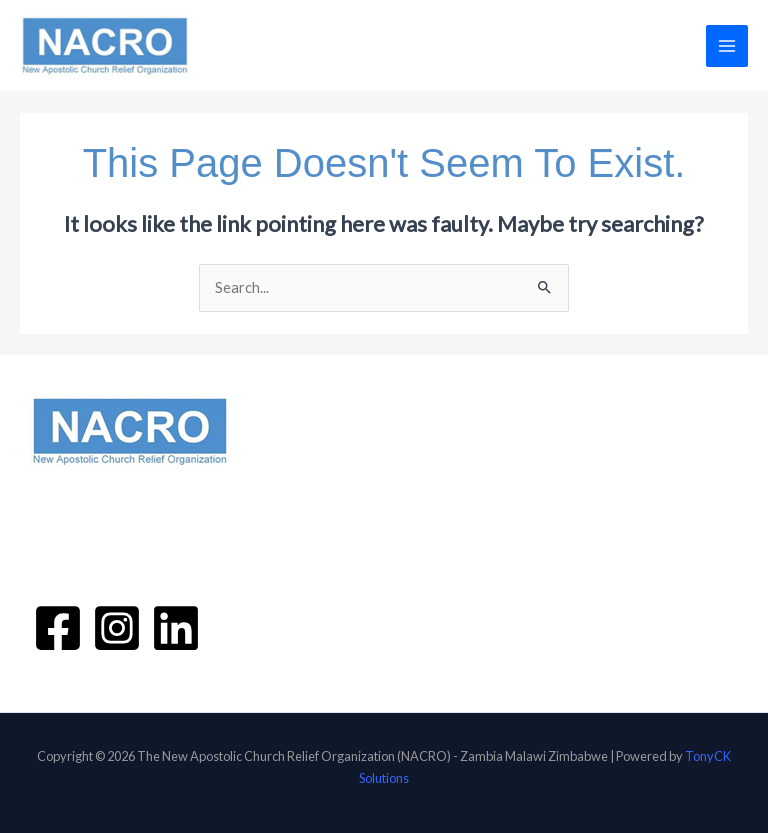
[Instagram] (117, 628)
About (302, 471)
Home (301, 449)
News (299, 562)
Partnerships (322, 518)
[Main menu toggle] (727, 46)
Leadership (336, 496)
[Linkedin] (176, 628)
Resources (314, 540)
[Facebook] (58, 628)
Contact (308, 583)
